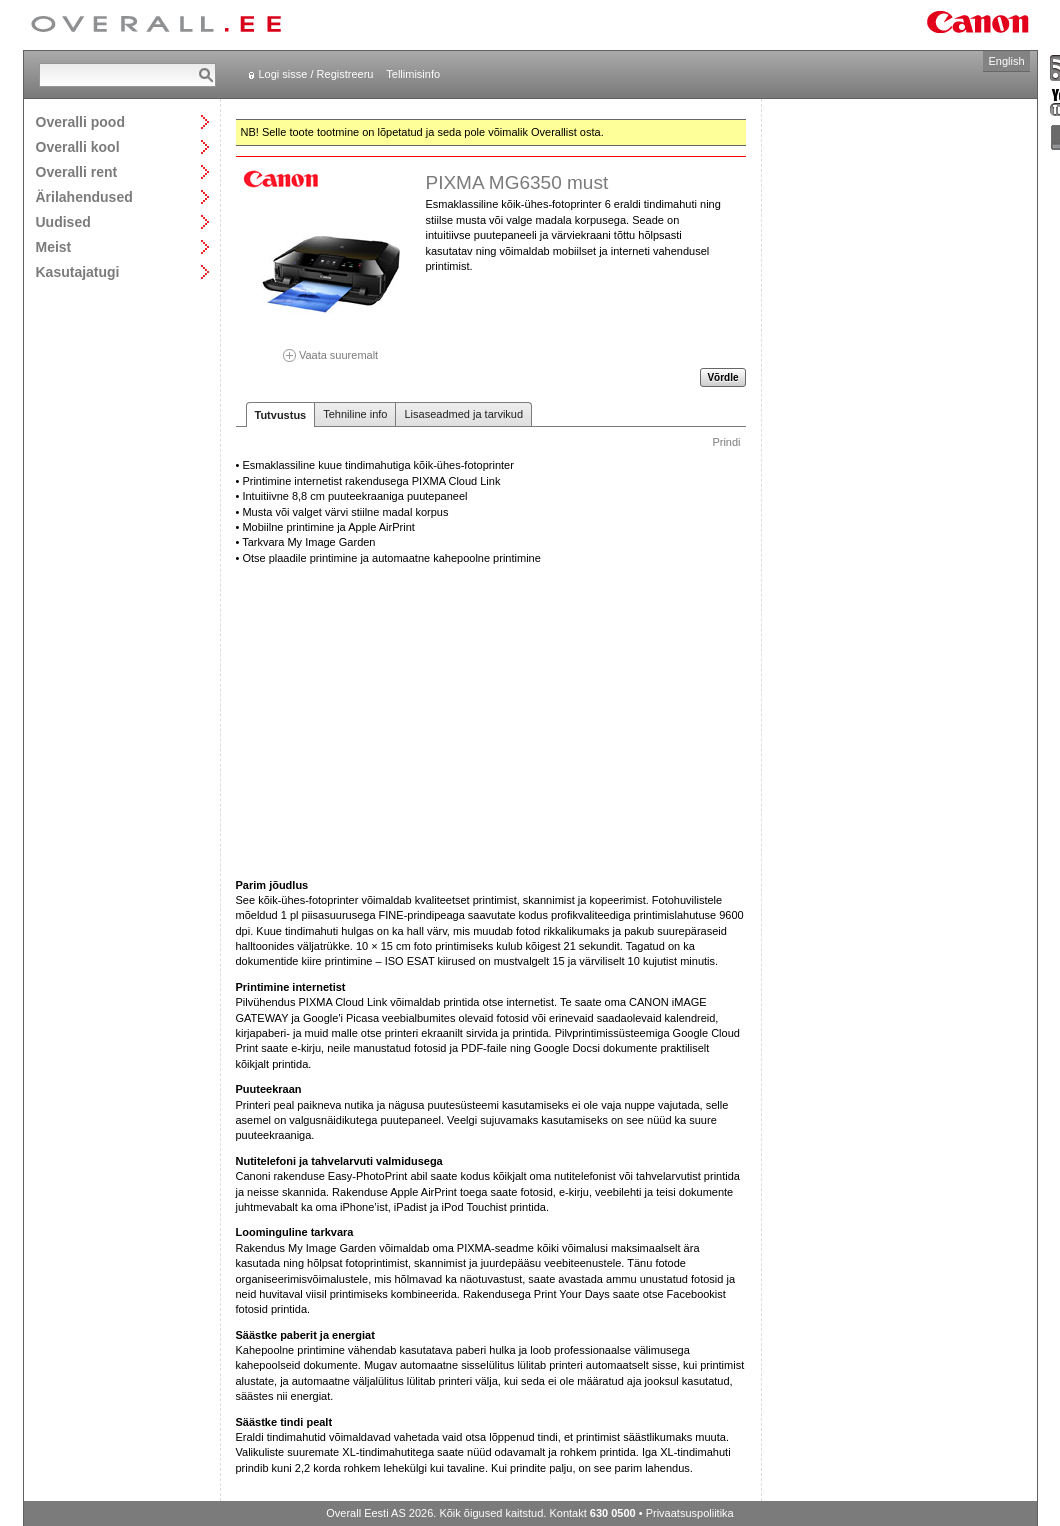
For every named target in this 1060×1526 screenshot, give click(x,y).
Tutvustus (281, 415)
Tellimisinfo (413, 74)
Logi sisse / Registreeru (316, 74)
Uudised (63, 221)
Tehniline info (355, 414)
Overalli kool (78, 146)
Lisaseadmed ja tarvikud (463, 414)
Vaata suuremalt (331, 348)
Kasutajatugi (78, 271)
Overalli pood (80, 121)
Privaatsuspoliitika (690, 1513)
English (1006, 61)
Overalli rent (77, 171)
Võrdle (722, 377)
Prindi (726, 442)
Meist (54, 246)
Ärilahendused (84, 196)
